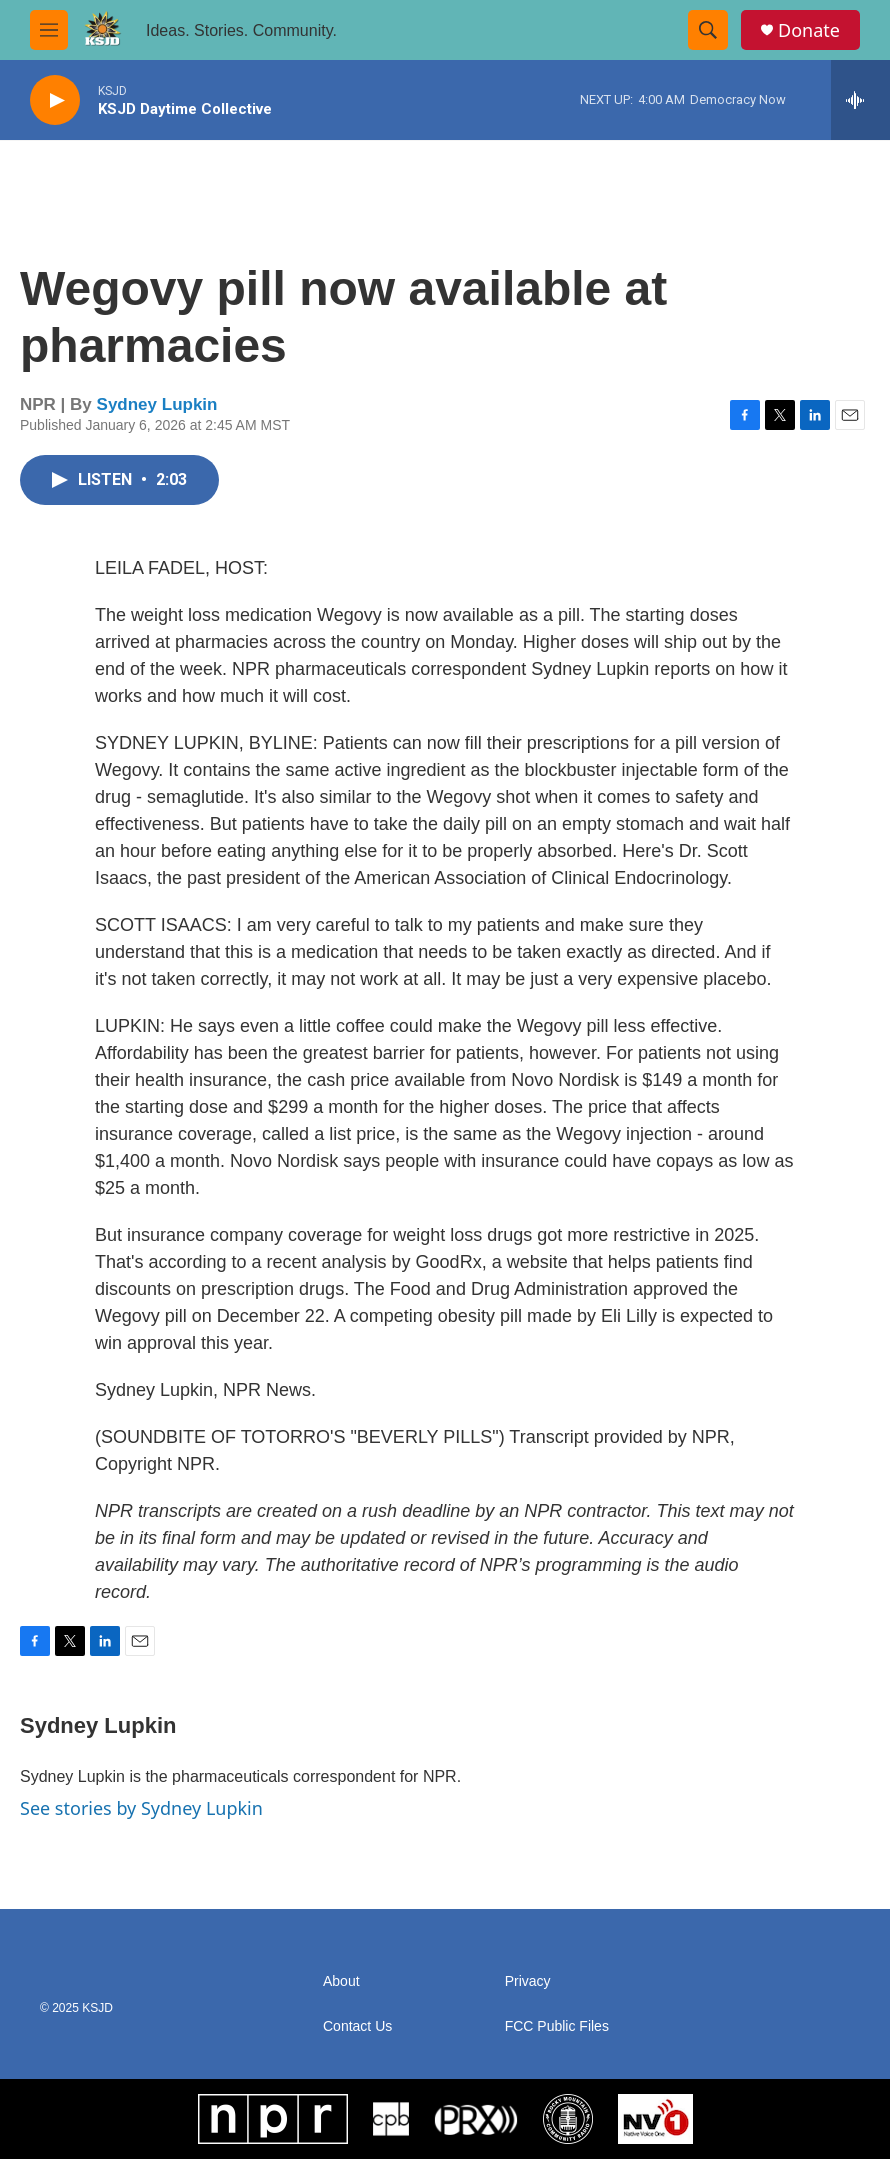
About (341, 1981)
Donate (809, 30)
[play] (55, 100)
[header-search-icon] (708, 30)
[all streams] (860, 100)
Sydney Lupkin (157, 404)
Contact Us (357, 2026)
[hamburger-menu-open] (49, 30)
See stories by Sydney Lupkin (141, 1808)
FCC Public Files (557, 2026)
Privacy (528, 1981)
